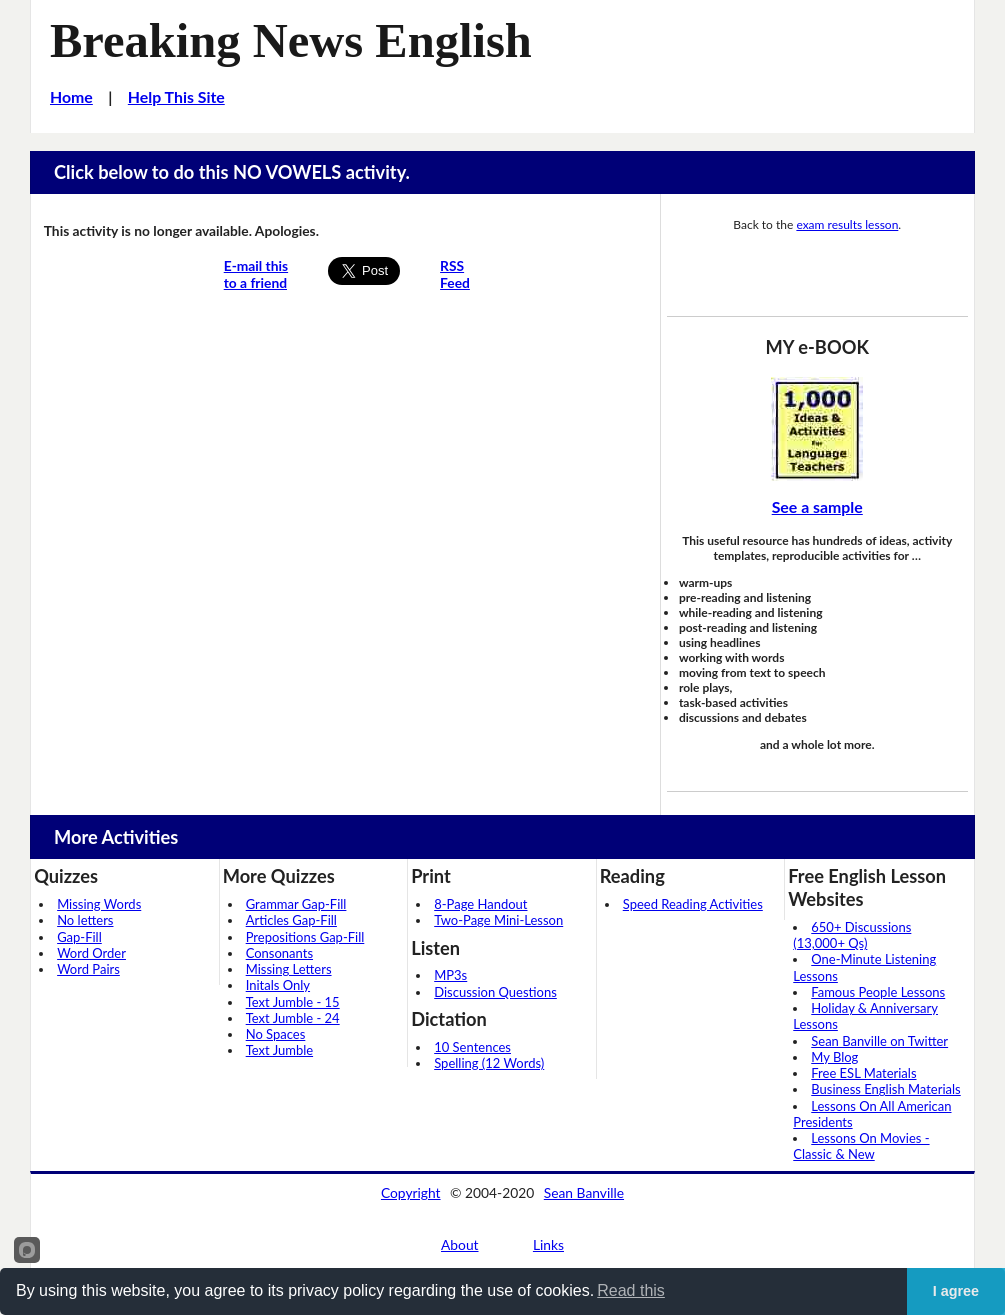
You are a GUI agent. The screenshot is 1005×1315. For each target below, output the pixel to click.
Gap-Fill (79, 937)
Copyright (411, 1192)
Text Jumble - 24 (293, 1018)
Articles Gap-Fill (291, 920)
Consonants (279, 953)
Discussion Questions (495, 992)
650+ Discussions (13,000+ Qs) (852, 935)
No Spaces (276, 1034)
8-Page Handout (480, 904)
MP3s (450, 975)
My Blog (834, 1057)
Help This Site (176, 96)
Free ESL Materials (863, 1073)
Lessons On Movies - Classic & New (861, 1146)
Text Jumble (279, 1050)
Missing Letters (289, 969)
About (460, 1244)
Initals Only (278, 985)
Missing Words (99, 904)
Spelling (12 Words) (489, 1063)
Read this (631, 1290)
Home (71, 96)
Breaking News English (291, 40)
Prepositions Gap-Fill (305, 937)
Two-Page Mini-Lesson (498, 920)
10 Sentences (472, 1047)
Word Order (91, 953)
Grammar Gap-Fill (296, 904)
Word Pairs (88, 969)
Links (548, 1244)
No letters (85, 920)
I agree (956, 1291)
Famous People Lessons (878, 992)
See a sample (817, 506)
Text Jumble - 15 (293, 1002)
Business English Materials (885, 1089)
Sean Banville (584, 1192)
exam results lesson (847, 224)
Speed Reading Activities (693, 904)
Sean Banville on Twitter (879, 1041)
